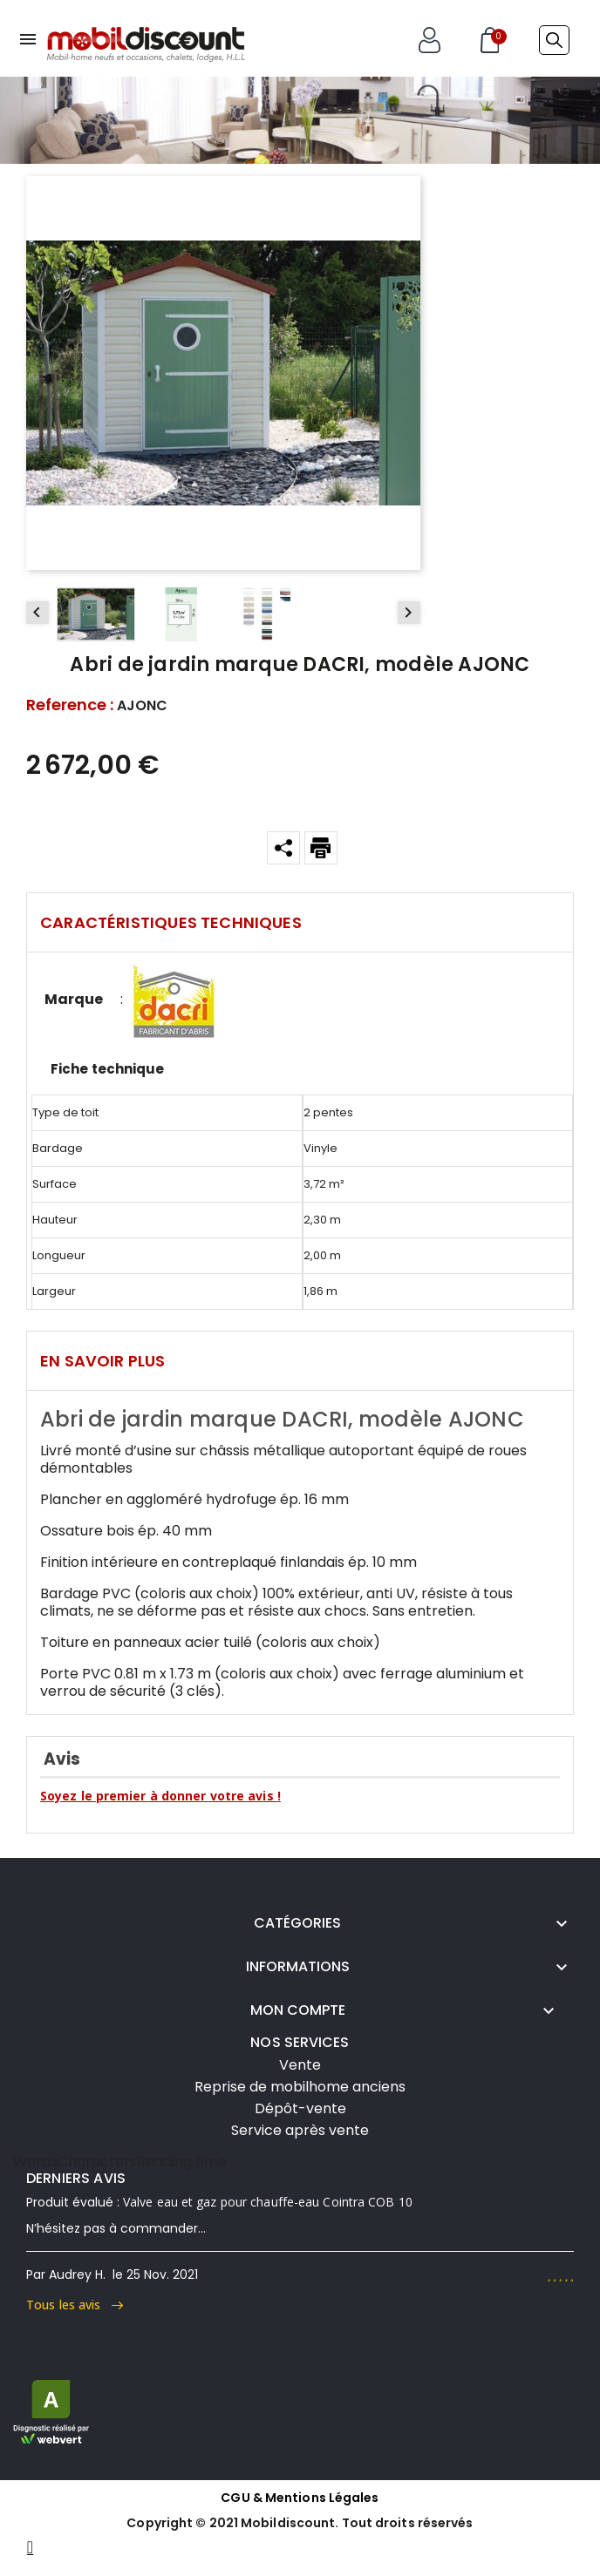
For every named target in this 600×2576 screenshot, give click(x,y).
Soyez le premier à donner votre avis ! (160, 1795)
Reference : (69, 705)
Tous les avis (74, 2304)
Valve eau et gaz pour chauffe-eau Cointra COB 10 (267, 2201)
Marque (73, 999)
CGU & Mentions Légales (299, 2497)
